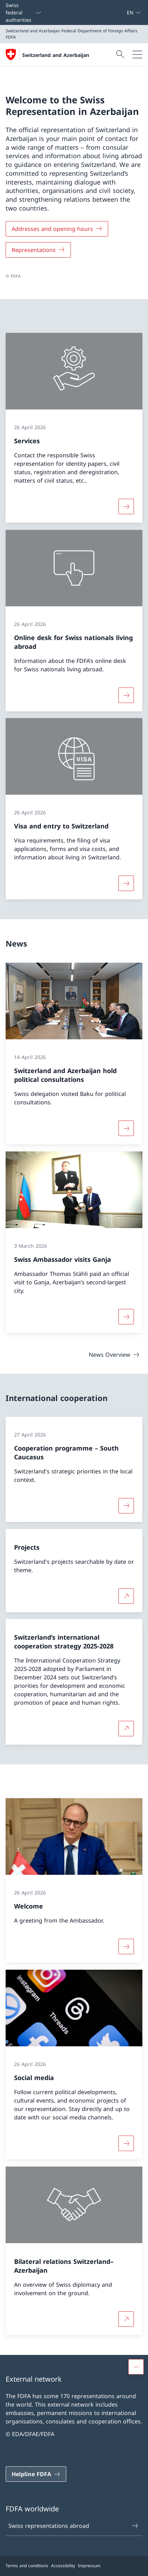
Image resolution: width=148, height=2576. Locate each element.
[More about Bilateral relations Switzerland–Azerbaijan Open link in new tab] (126, 2319)
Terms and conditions (27, 2566)
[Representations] (38, 250)
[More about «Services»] (126, 506)
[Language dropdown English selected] (133, 12)
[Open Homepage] (47, 54)
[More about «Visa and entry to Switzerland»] (126, 883)
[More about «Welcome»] (126, 1946)
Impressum (89, 2566)
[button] (136, 2367)
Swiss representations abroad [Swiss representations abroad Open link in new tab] (73, 2526)
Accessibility (63, 2566)
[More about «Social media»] (126, 2143)
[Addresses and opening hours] (57, 229)
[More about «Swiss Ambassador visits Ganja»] (126, 1316)
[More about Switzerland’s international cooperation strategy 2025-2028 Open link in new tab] (126, 1728)
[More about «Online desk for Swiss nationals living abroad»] (126, 695)
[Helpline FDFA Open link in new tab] (36, 2474)
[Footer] (74, 2566)
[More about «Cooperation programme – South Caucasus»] (126, 1505)
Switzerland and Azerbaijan (55, 55)
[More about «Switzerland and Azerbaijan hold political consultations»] (126, 1128)
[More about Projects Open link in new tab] (126, 1595)
